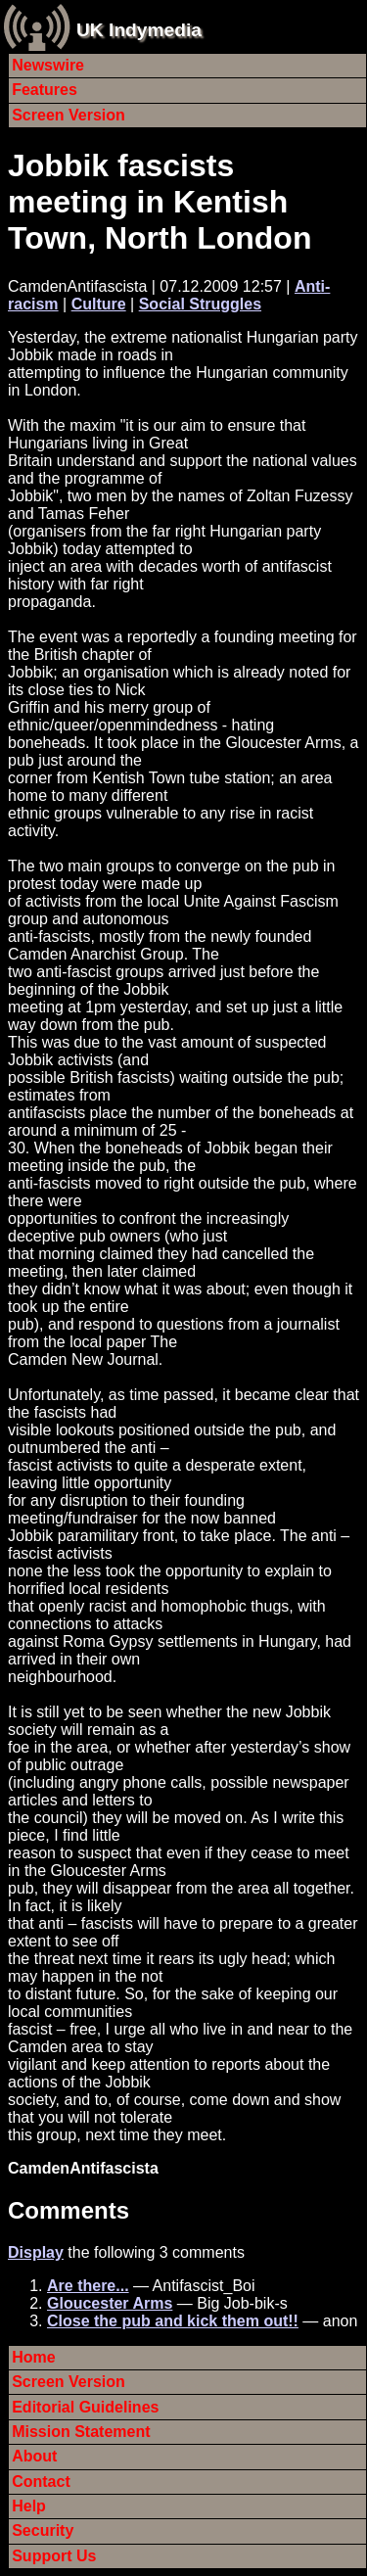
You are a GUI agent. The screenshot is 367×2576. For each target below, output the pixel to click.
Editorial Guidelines (85, 2407)
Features (44, 89)
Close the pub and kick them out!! (172, 2321)
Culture (98, 304)
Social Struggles (200, 304)
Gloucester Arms (109, 2303)
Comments (68, 2210)
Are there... (88, 2285)
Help (29, 2506)
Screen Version (68, 115)
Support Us (54, 2556)
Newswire (48, 65)
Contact (41, 2481)
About (34, 2456)
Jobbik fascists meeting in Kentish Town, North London (159, 202)
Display (36, 2252)
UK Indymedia (139, 30)
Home (33, 2357)
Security (42, 2530)
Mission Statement (81, 2431)
